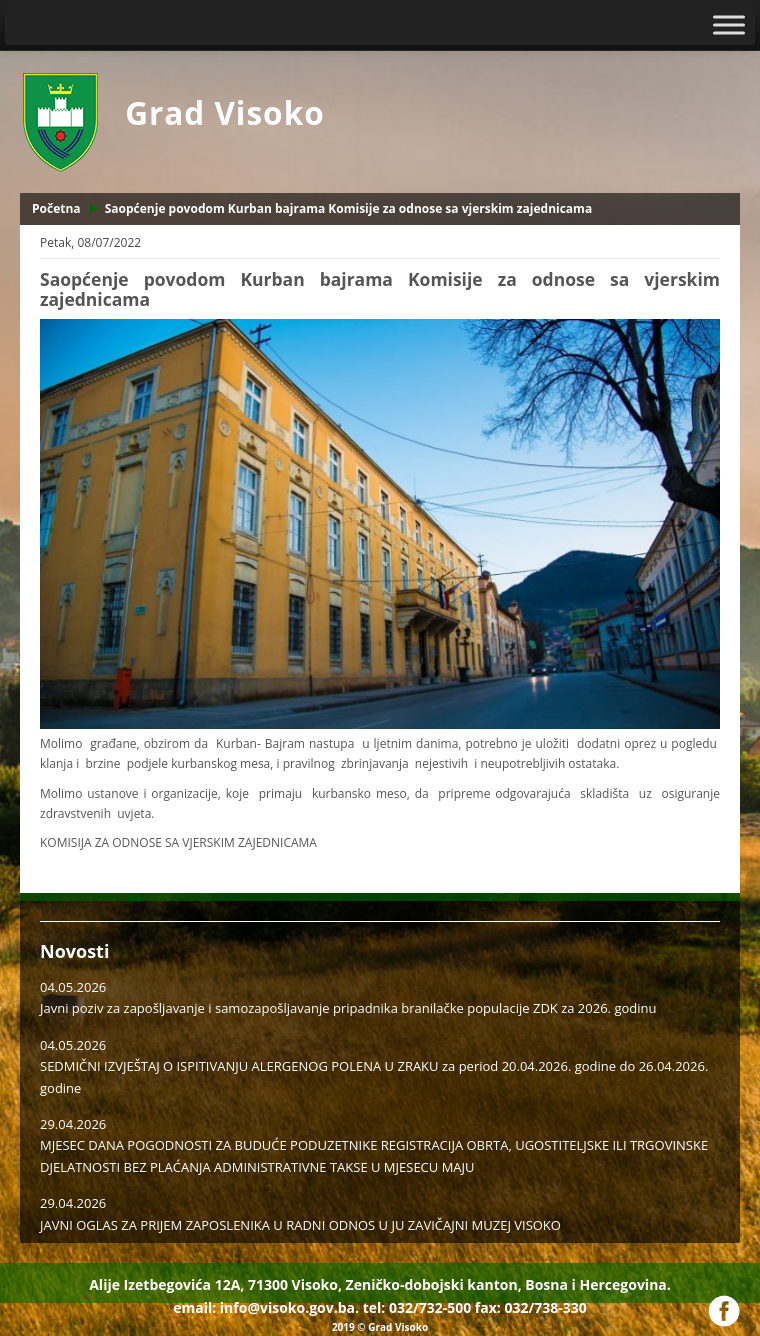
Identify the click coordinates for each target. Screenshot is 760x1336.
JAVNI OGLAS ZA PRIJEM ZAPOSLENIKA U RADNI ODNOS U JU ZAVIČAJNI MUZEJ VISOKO (300, 1225)
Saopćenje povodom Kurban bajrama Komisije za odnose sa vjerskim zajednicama (348, 208)
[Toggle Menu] (729, 24)
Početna (56, 208)
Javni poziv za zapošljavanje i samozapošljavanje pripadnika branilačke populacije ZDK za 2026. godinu (348, 1008)
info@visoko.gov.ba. (289, 1307)
